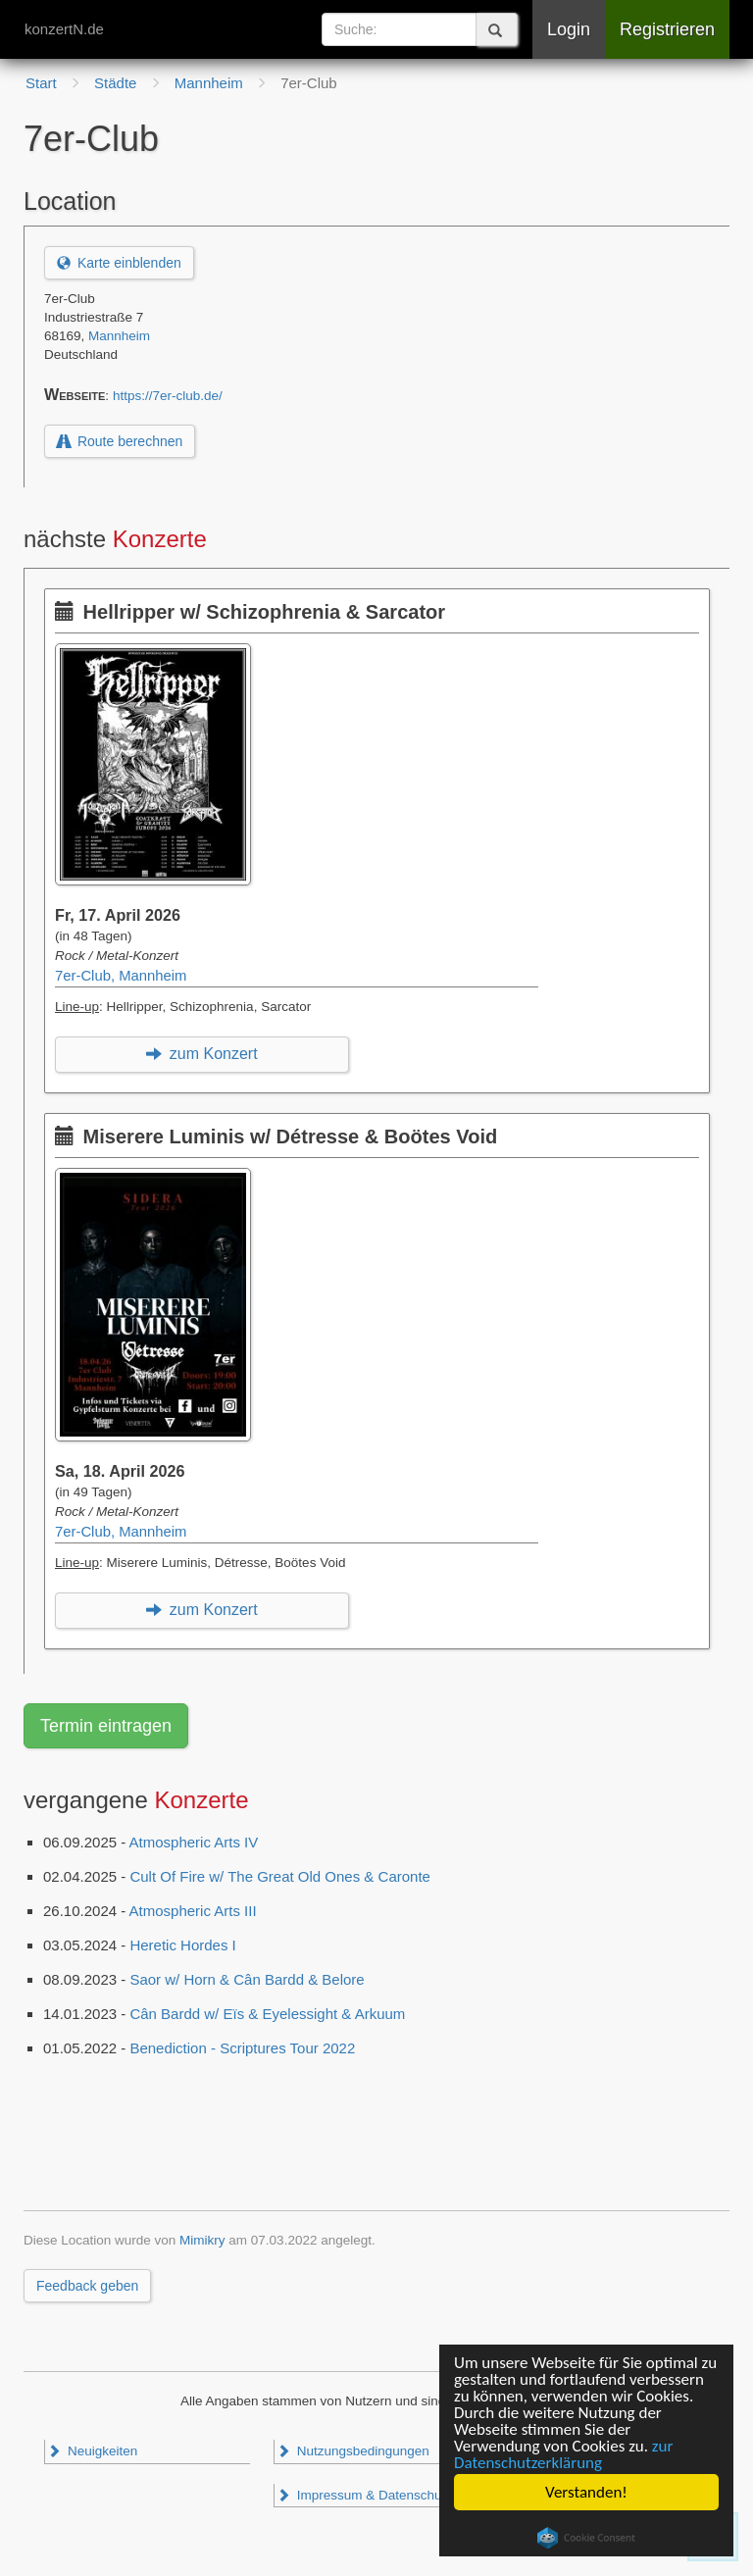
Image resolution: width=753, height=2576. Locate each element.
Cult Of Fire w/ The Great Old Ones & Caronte (279, 1876)
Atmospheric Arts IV (194, 1842)
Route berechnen (119, 441)
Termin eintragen (106, 1726)
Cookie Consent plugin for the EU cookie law (586, 2538)
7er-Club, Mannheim (120, 976)
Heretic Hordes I (182, 1945)
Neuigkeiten (92, 2451)
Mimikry (202, 2240)
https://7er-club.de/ (168, 395)
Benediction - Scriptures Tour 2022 (242, 2048)
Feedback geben (87, 2286)
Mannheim (119, 335)
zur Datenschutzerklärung (563, 2454)
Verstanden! (586, 2492)
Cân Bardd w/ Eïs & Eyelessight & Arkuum (267, 2013)
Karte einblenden (119, 263)
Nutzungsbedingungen (352, 2451)
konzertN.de (64, 29)
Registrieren (667, 29)
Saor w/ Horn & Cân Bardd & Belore (246, 1979)
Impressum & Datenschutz (364, 2495)
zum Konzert (201, 1053)
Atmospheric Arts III (193, 1910)
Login (568, 29)
